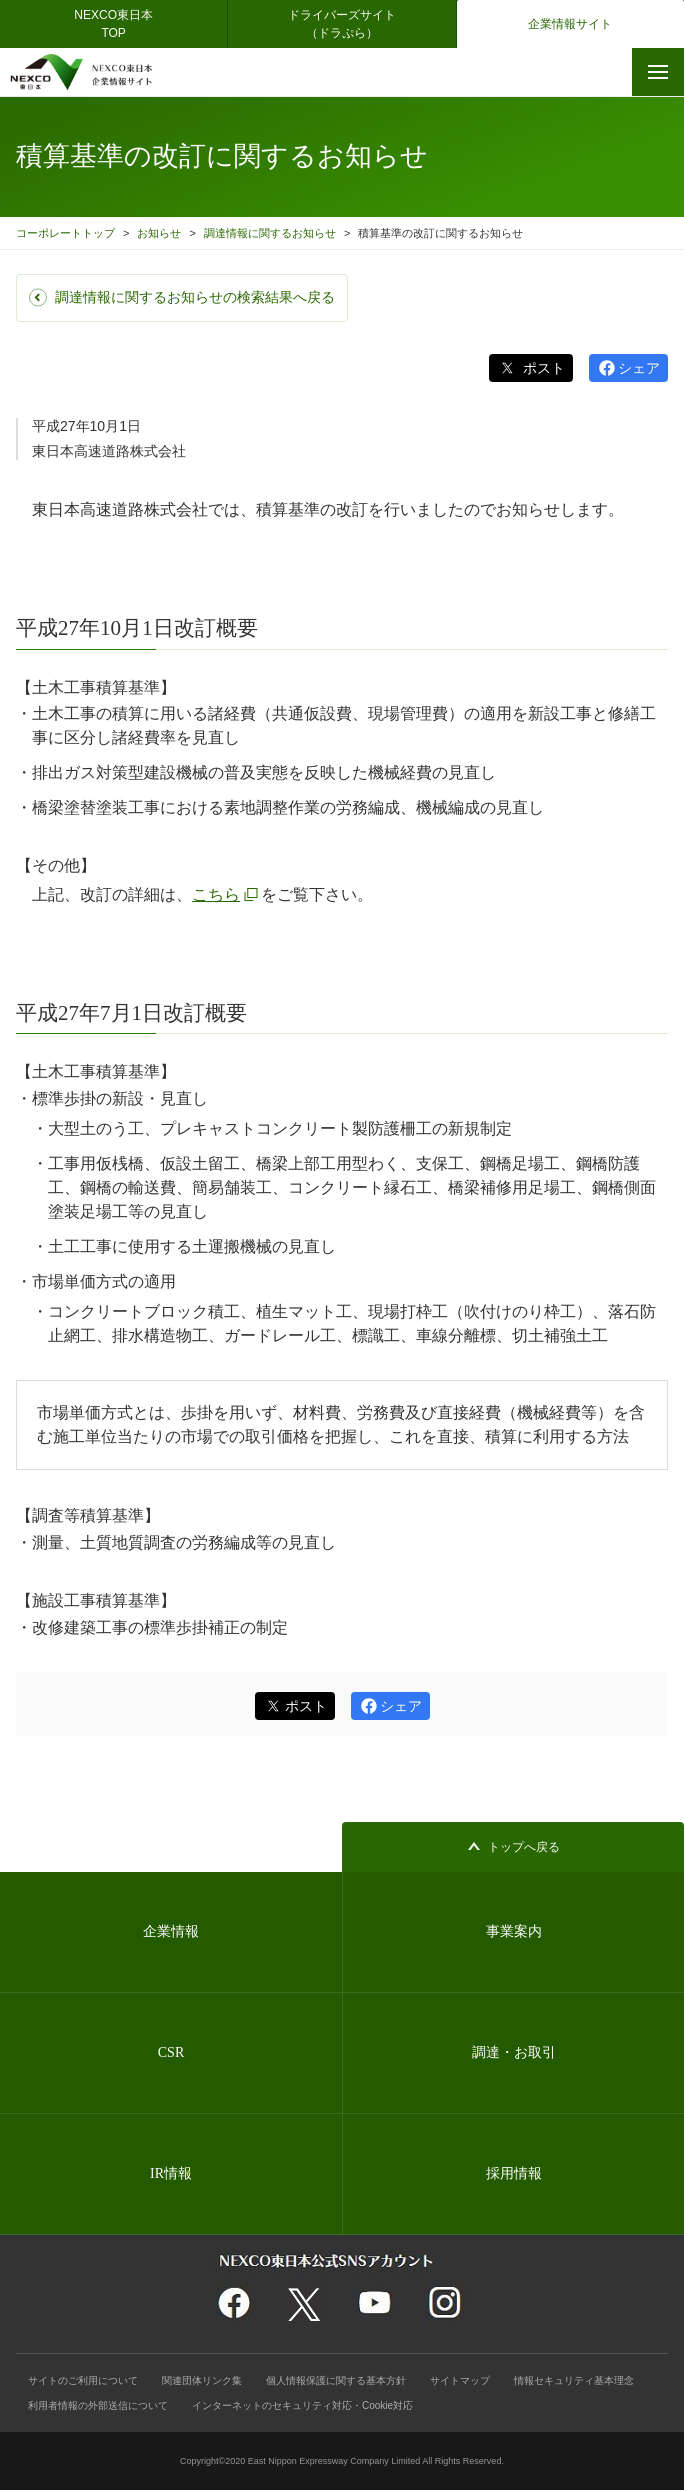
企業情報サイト (570, 24)
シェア (639, 368)
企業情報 (171, 1931)
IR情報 (171, 2173)
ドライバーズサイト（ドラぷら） (342, 24)
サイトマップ (460, 2380)
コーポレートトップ (65, 233)
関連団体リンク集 (202, 2380)
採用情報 (514, 2173)
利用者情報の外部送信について (98, 2405)
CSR (171, 2052)
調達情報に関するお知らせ (270, 233)
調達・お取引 (514, 2052)
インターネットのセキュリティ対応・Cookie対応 (302, 2405)
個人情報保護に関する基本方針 (336, 2380)
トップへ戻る (524, 1847)
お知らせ (159, 233)
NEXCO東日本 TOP (119, 24)
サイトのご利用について (83, 2380)
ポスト (542, 368)
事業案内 (514, 1931)
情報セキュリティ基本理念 (574, 2380)
